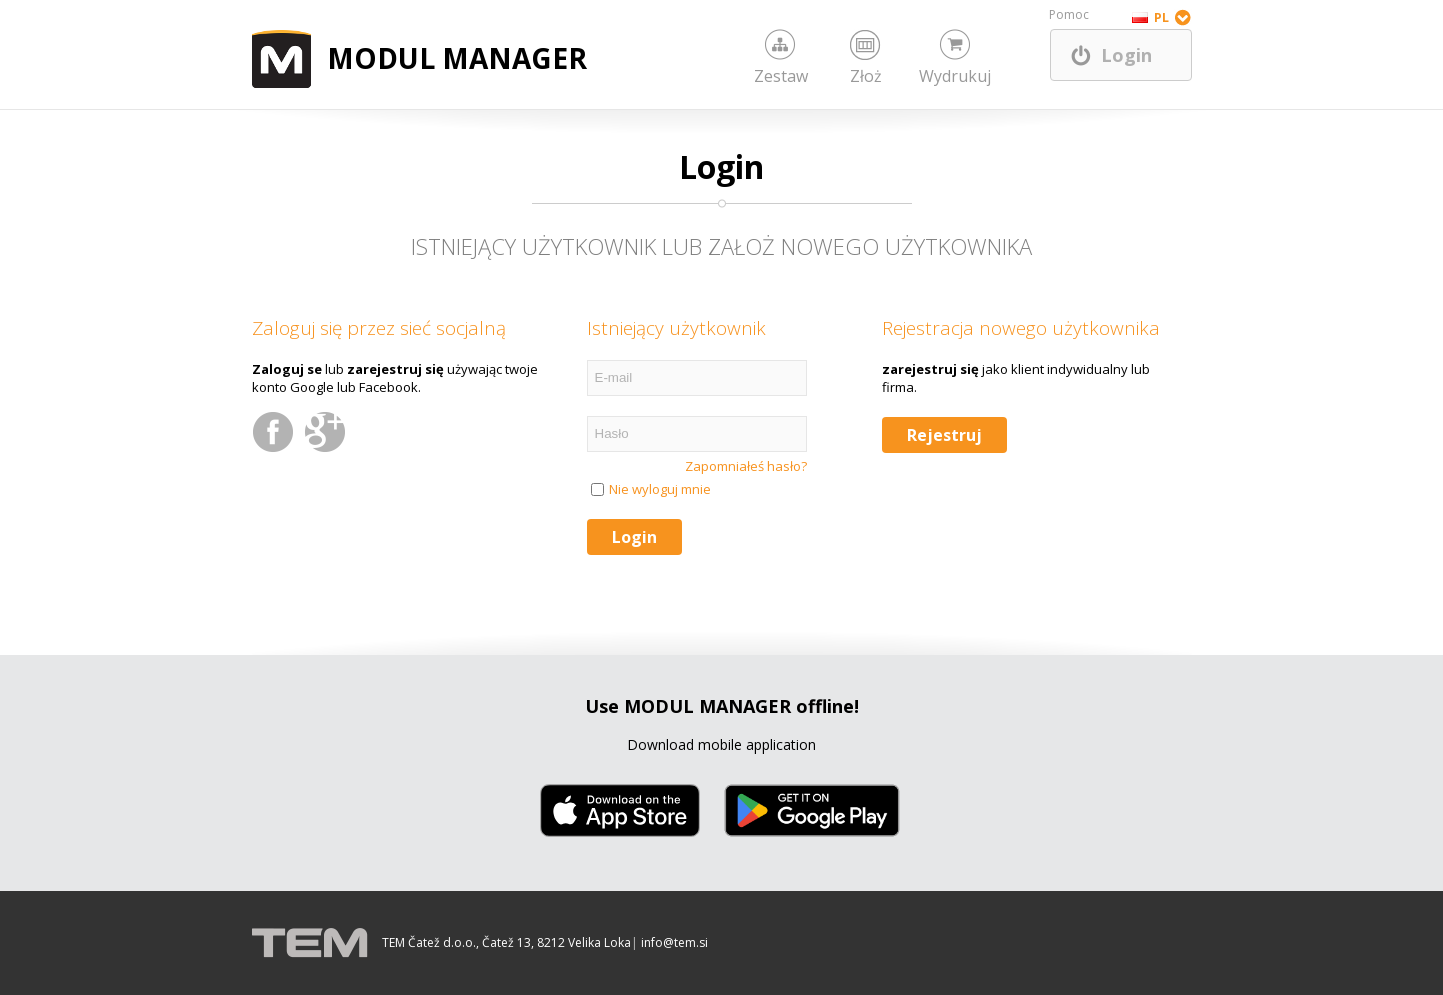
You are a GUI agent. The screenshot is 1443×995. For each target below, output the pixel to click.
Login (1126, 55)
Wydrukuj (955, 76)
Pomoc (1069, 14)
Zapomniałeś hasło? (746, 466)
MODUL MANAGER (457, 58)
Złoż (866, 76)
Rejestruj (944, 435)
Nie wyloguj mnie (660, 489)
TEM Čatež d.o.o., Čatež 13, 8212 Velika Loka (506, 942)
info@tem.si (674, 942)
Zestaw (781, 76)
